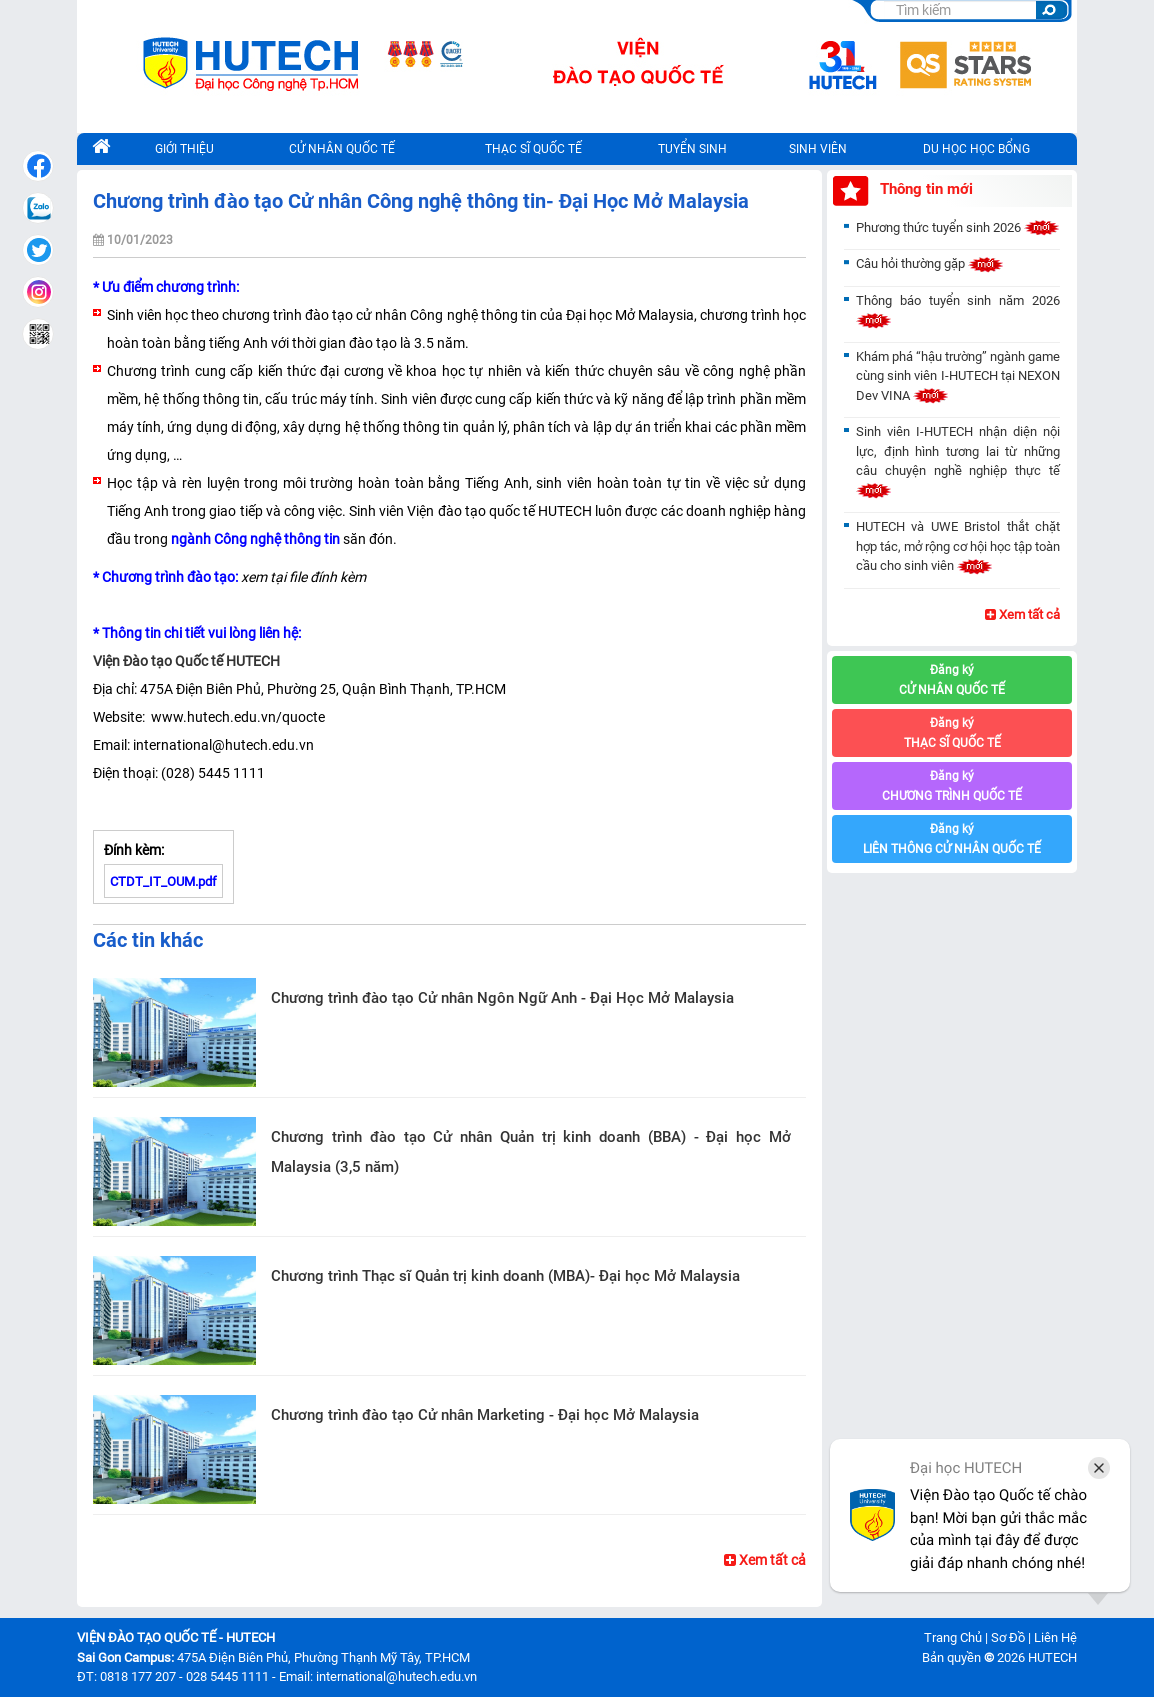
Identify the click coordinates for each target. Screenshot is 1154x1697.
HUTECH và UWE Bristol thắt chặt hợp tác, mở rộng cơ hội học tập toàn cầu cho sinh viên (958, 546)
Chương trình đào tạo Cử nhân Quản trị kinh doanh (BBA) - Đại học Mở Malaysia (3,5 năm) (531, 1152)
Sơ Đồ (1008, 1637)
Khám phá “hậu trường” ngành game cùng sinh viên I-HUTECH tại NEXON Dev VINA (958, 376)
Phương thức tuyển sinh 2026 (958, 227)
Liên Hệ (1055, 1637)
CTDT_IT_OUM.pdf (163, 881)
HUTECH (1052, 1657)
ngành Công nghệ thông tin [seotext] (255, 539)
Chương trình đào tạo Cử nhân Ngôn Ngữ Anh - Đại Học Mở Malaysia (502, 998)
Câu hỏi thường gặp (930, 263)
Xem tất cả (765, 1560)
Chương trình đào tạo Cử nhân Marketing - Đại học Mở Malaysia (485, 1415)
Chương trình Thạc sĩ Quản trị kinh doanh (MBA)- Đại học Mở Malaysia (505, 1276)
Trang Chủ (953, 1637)
